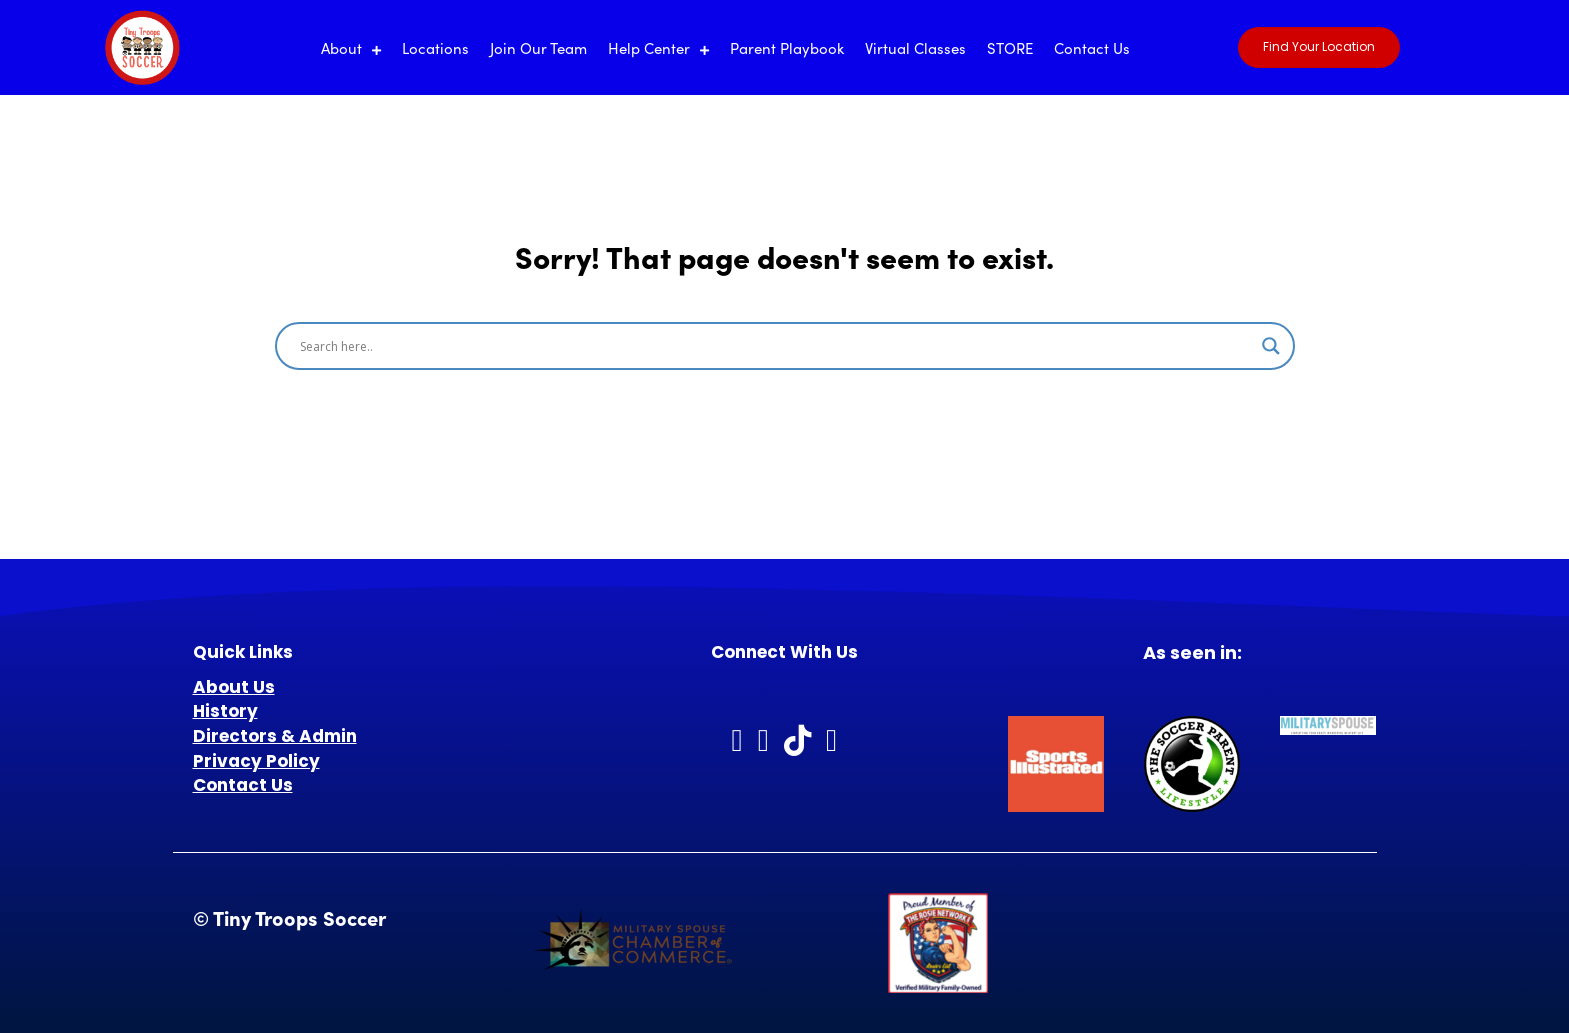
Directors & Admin (275, 736)
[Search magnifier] (1271, 346)
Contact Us (243, 785)
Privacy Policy (256, 761)
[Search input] (776, 346)
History (225, 711)
